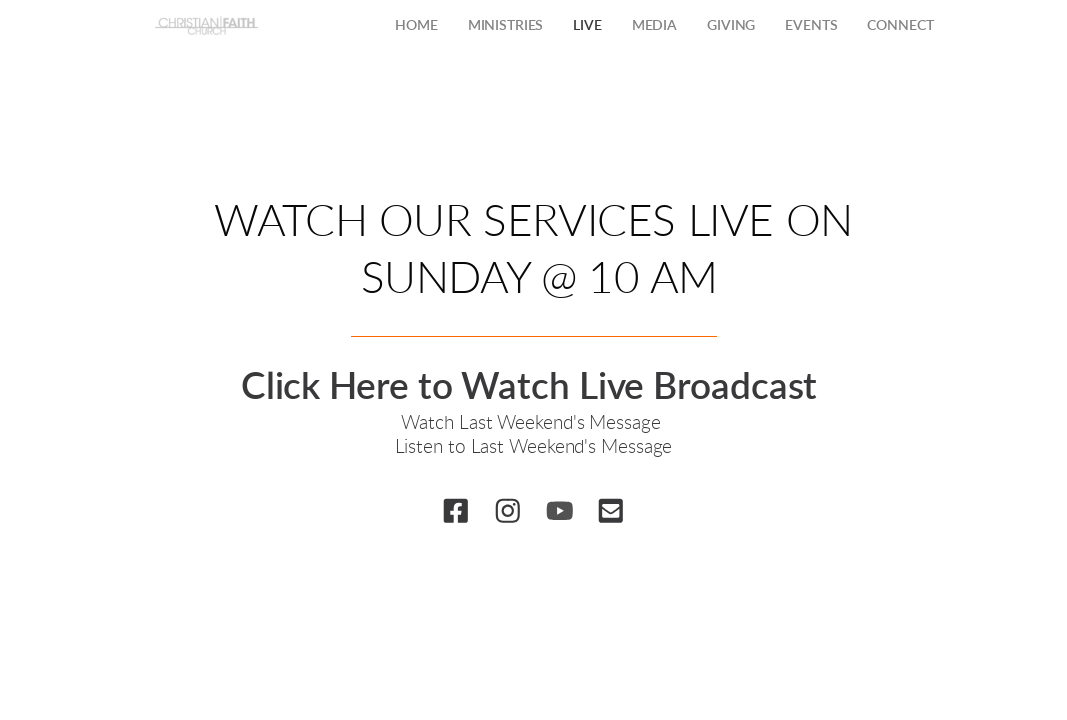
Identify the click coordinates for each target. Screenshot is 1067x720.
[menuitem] (416, 27)
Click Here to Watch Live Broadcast (534, 387)
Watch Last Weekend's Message (533, 423)
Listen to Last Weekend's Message (534, 447)
